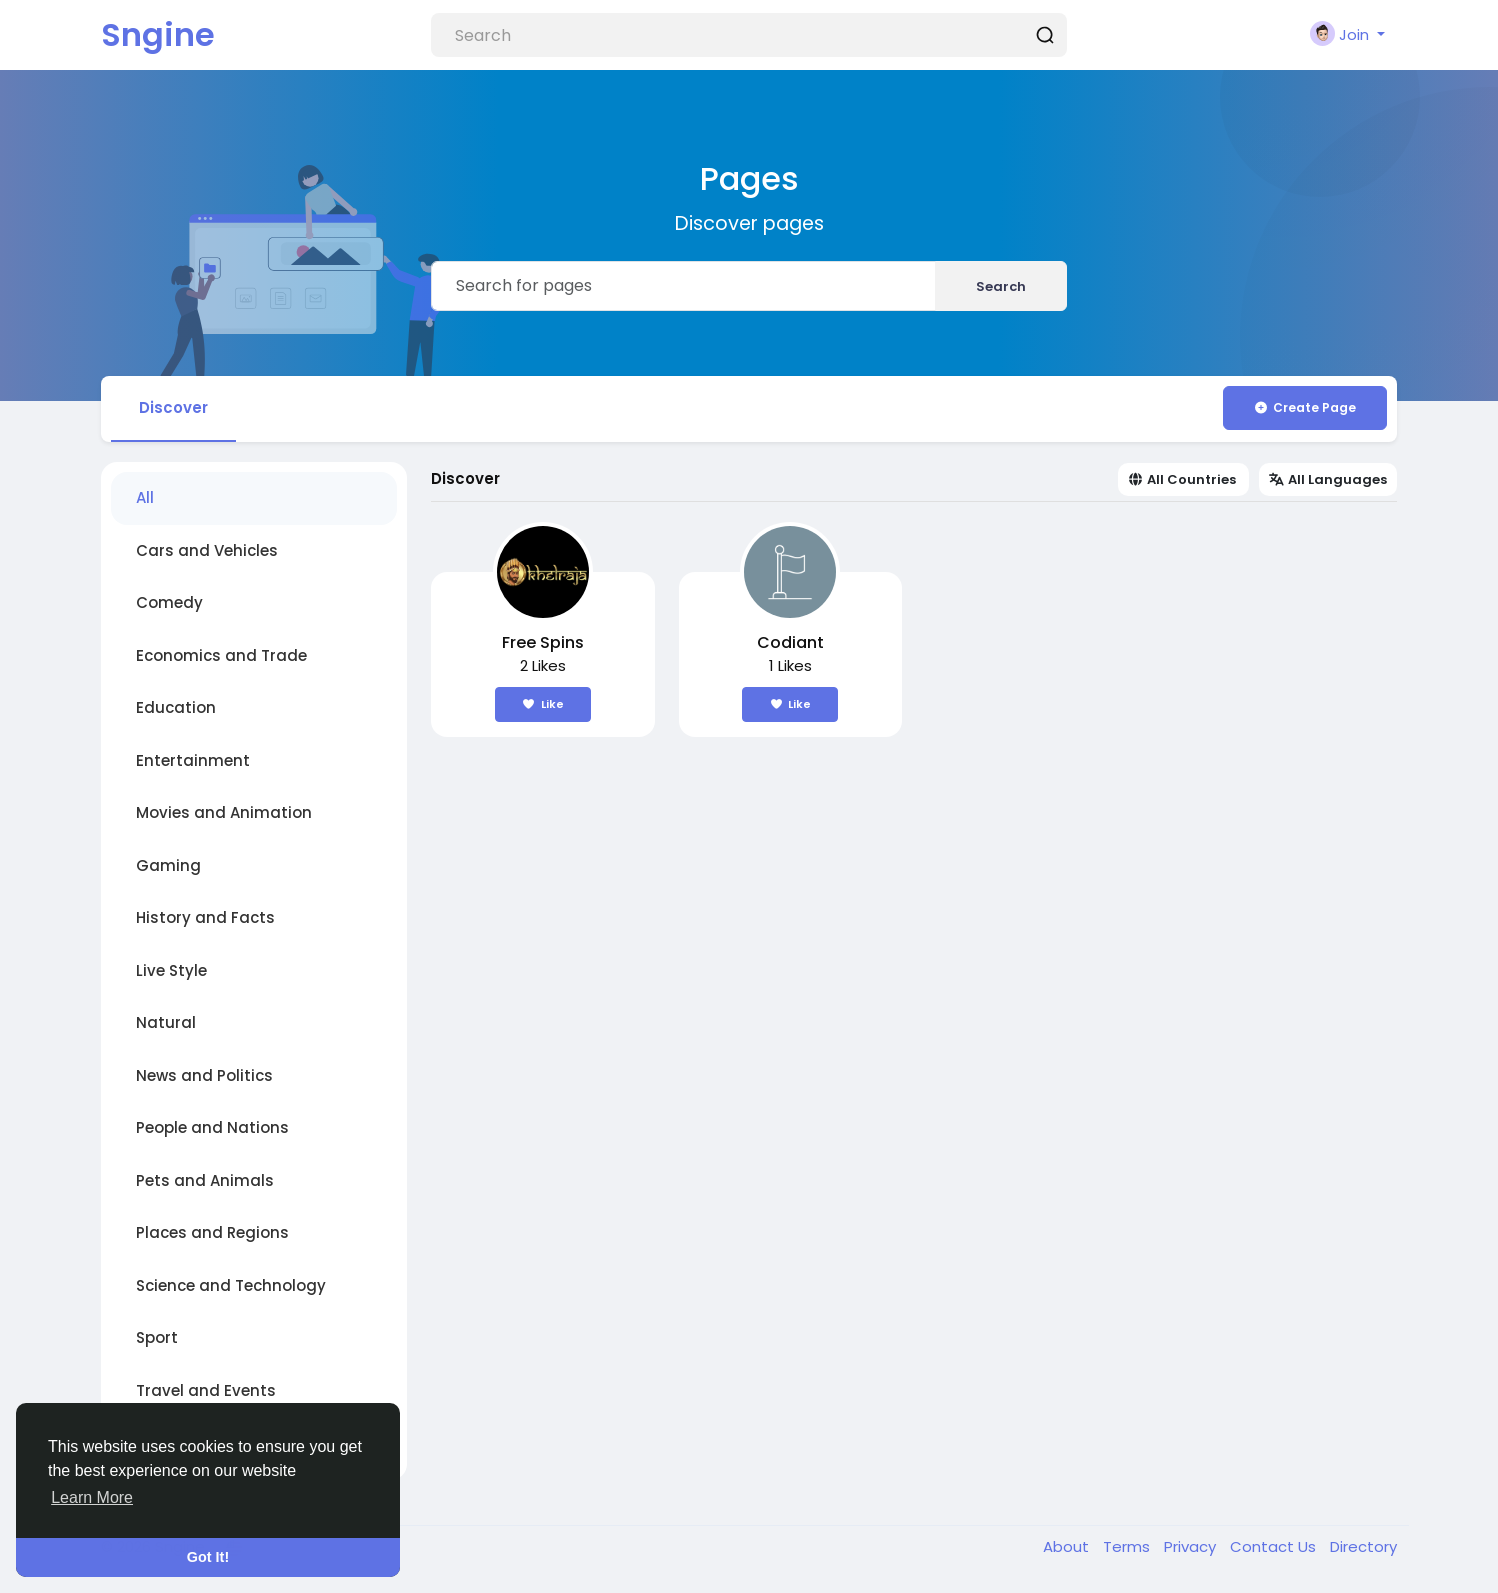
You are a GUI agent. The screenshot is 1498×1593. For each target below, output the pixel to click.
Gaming (168, 865)
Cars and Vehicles (207, 550)
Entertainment (193, 760)
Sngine (158, 34)
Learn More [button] (92, 1497)
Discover (173, 407)
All (145, 497)
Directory (1363, 1546)
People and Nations (212, 1127)
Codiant (790, 642)
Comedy (169, 602)
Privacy (1192, 1546)
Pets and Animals (205, 1180)
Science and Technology (231, 1285)
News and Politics (204, 1075)
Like (543, 704)
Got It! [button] (208, 1557)
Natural (166, 1022)
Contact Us (1275, 1546)
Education (176, 707)
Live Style (171, 970)
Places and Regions (212, 1232)
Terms (1128, 1546)
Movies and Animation (224, 812)
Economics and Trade (221, 655)
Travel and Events (206, 1390)
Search (1001, 286)
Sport (157, 1337)
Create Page (1304, 407)
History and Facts (205, 917)
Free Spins (543, 642)
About (1068, 1546)
